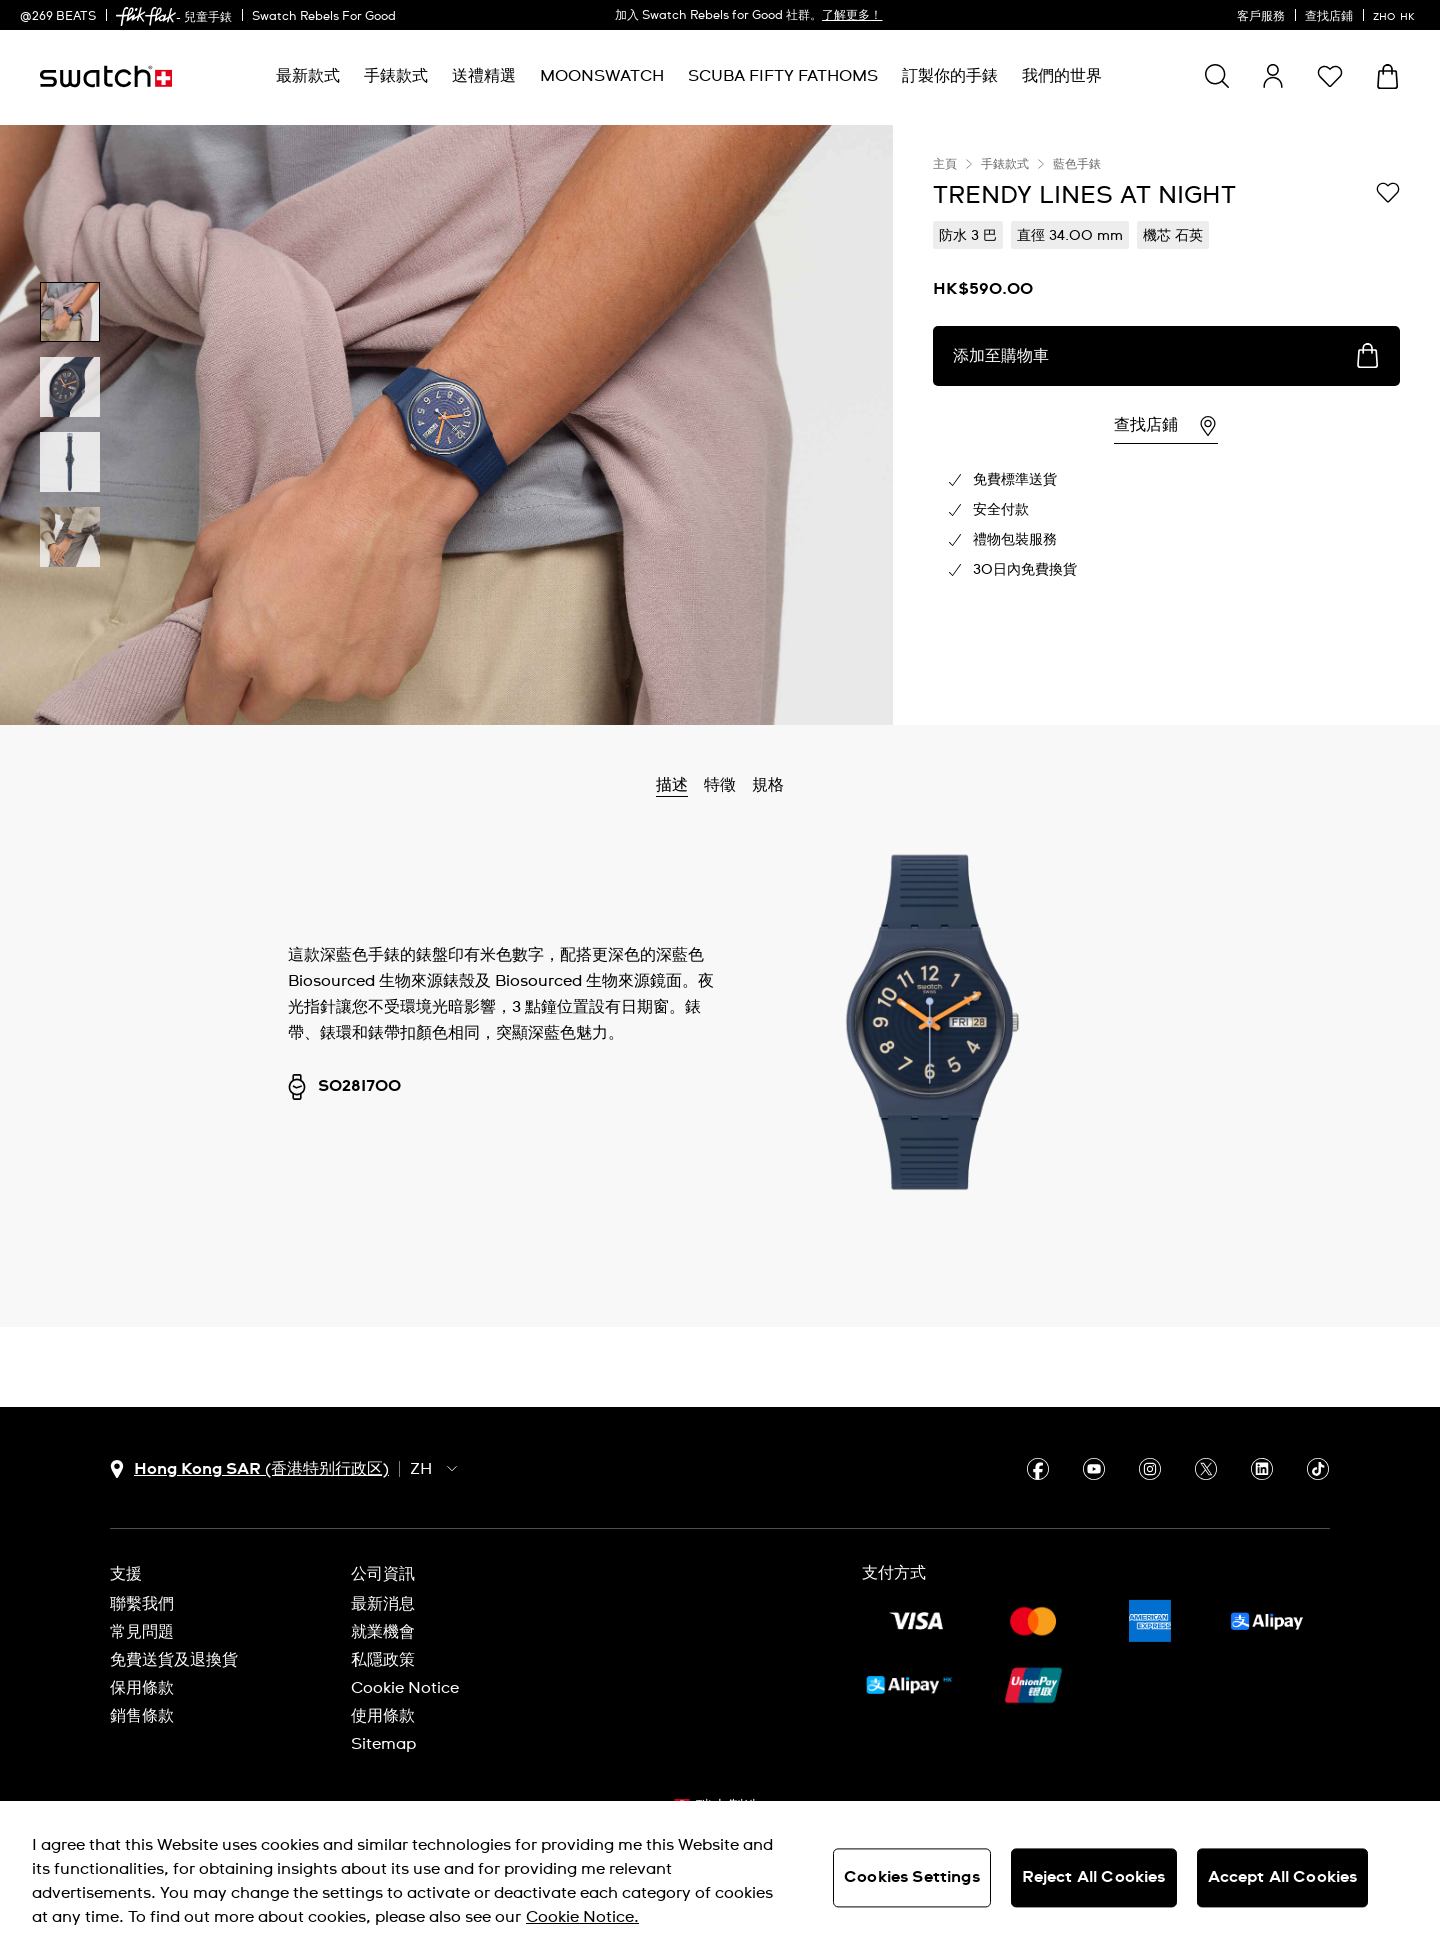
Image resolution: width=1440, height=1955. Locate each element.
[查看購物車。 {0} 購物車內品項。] (1387, 76)
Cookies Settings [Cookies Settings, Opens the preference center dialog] (912, 1877)
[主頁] (106, 76)
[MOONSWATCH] (602, 76)
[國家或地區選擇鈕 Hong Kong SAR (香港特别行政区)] (249, 1469)
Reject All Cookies (1094, 1877)
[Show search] (1217, 76)
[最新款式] (308, 76)
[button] (1330, 76)
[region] (1166, 425)
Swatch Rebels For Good (324, 17)
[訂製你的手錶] (950, 76)
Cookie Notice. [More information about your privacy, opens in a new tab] (582, 1917)
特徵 (720, 785)
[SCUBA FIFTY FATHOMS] (783, 76)
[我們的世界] (1062, 76)
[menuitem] (308, 76)
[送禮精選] (484, 76)
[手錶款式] (396, 76)
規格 (768, 785)
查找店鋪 (1329, 17)
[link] (146, 16)
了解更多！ (852, 16)
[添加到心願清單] (1388, 194)
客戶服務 (1261, 17)
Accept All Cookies (1283, 1877)
